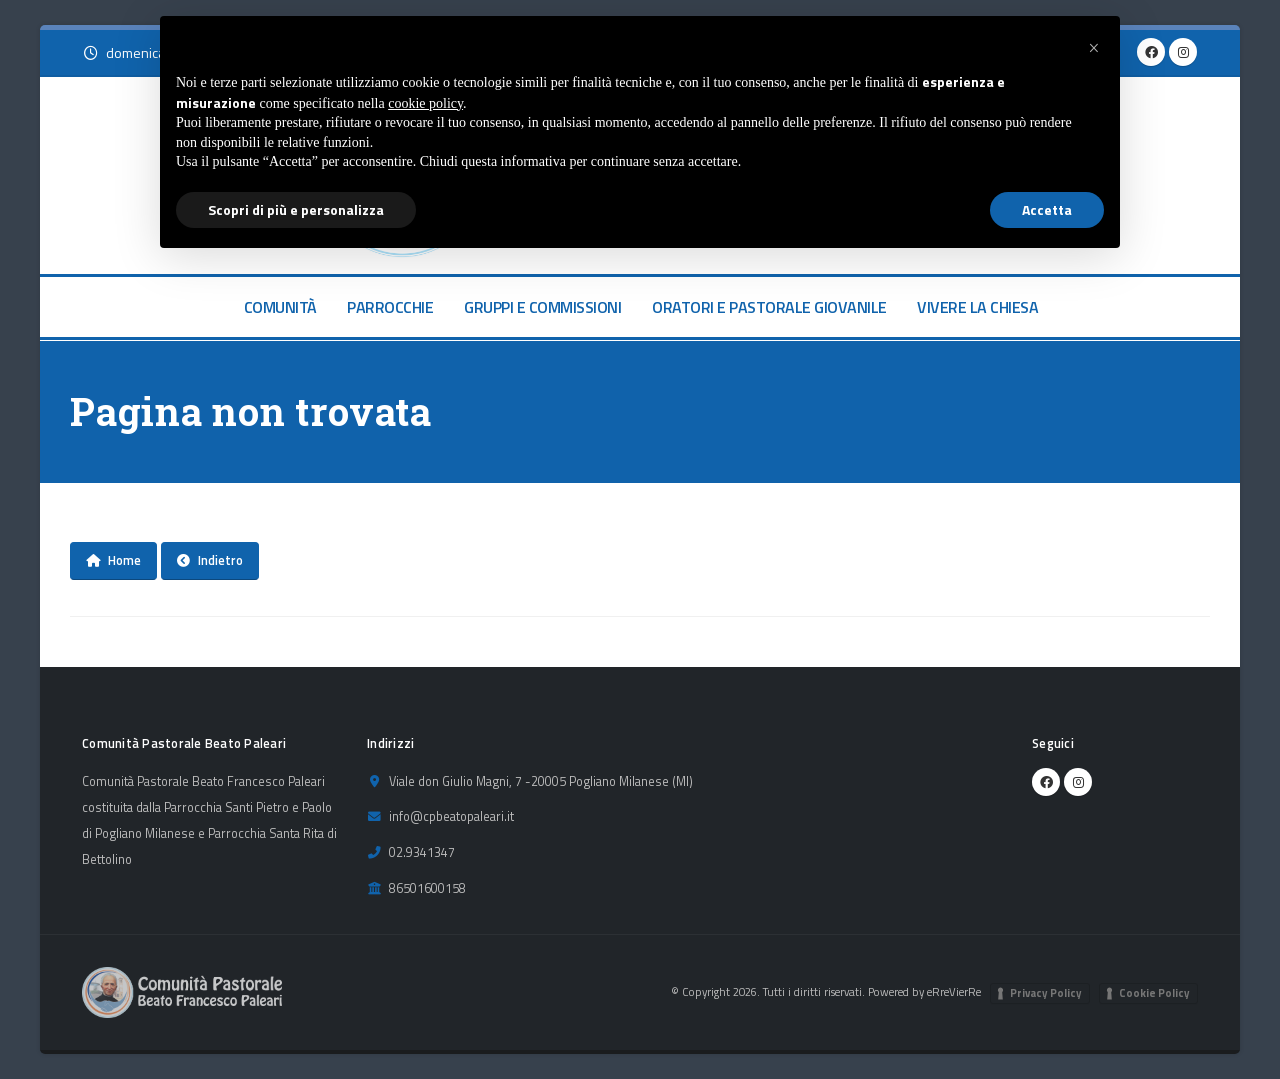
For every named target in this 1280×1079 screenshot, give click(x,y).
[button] (1094, 48)
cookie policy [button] (425, 103)
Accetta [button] (1047, 209)
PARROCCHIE (390, 307)
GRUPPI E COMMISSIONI (542, 307)
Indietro (210, 560)
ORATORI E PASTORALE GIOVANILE (769, 307)
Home (113, 560)
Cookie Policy (1154, 993)
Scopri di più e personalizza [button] (296, 209)
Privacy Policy (1046, 993)
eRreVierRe (954, 991)
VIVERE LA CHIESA (977, 307)
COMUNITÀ (280, 307)
